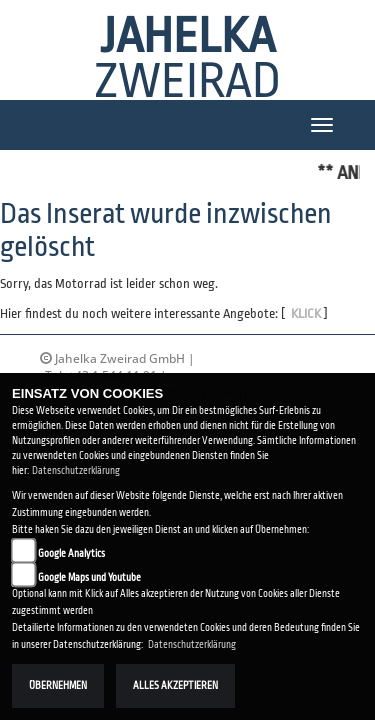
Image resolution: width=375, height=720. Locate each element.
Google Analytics (71, 553)
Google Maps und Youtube (89, 577)
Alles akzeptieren (175, 685)
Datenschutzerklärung (76, 470)
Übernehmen (58, 685)
